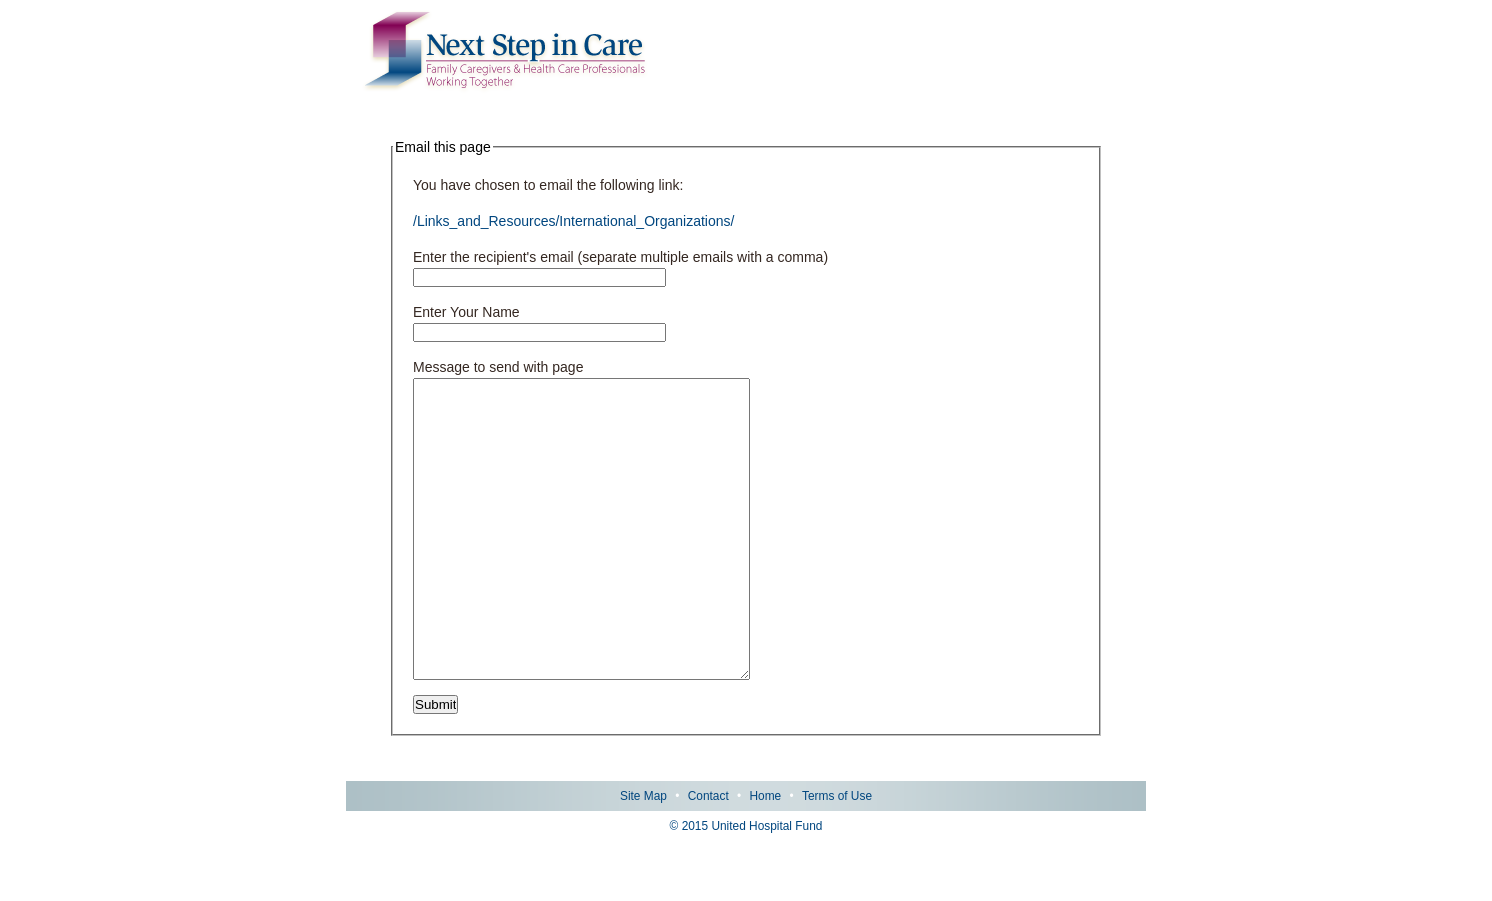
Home (765, 856)
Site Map (643, 856)
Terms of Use (837, 856)
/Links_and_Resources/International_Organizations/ (573, 221)
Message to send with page (498, 367)
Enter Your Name (466, 312)
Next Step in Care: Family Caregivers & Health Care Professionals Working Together (505, 52)
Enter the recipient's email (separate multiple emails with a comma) (620, 257)
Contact (708, 856)
